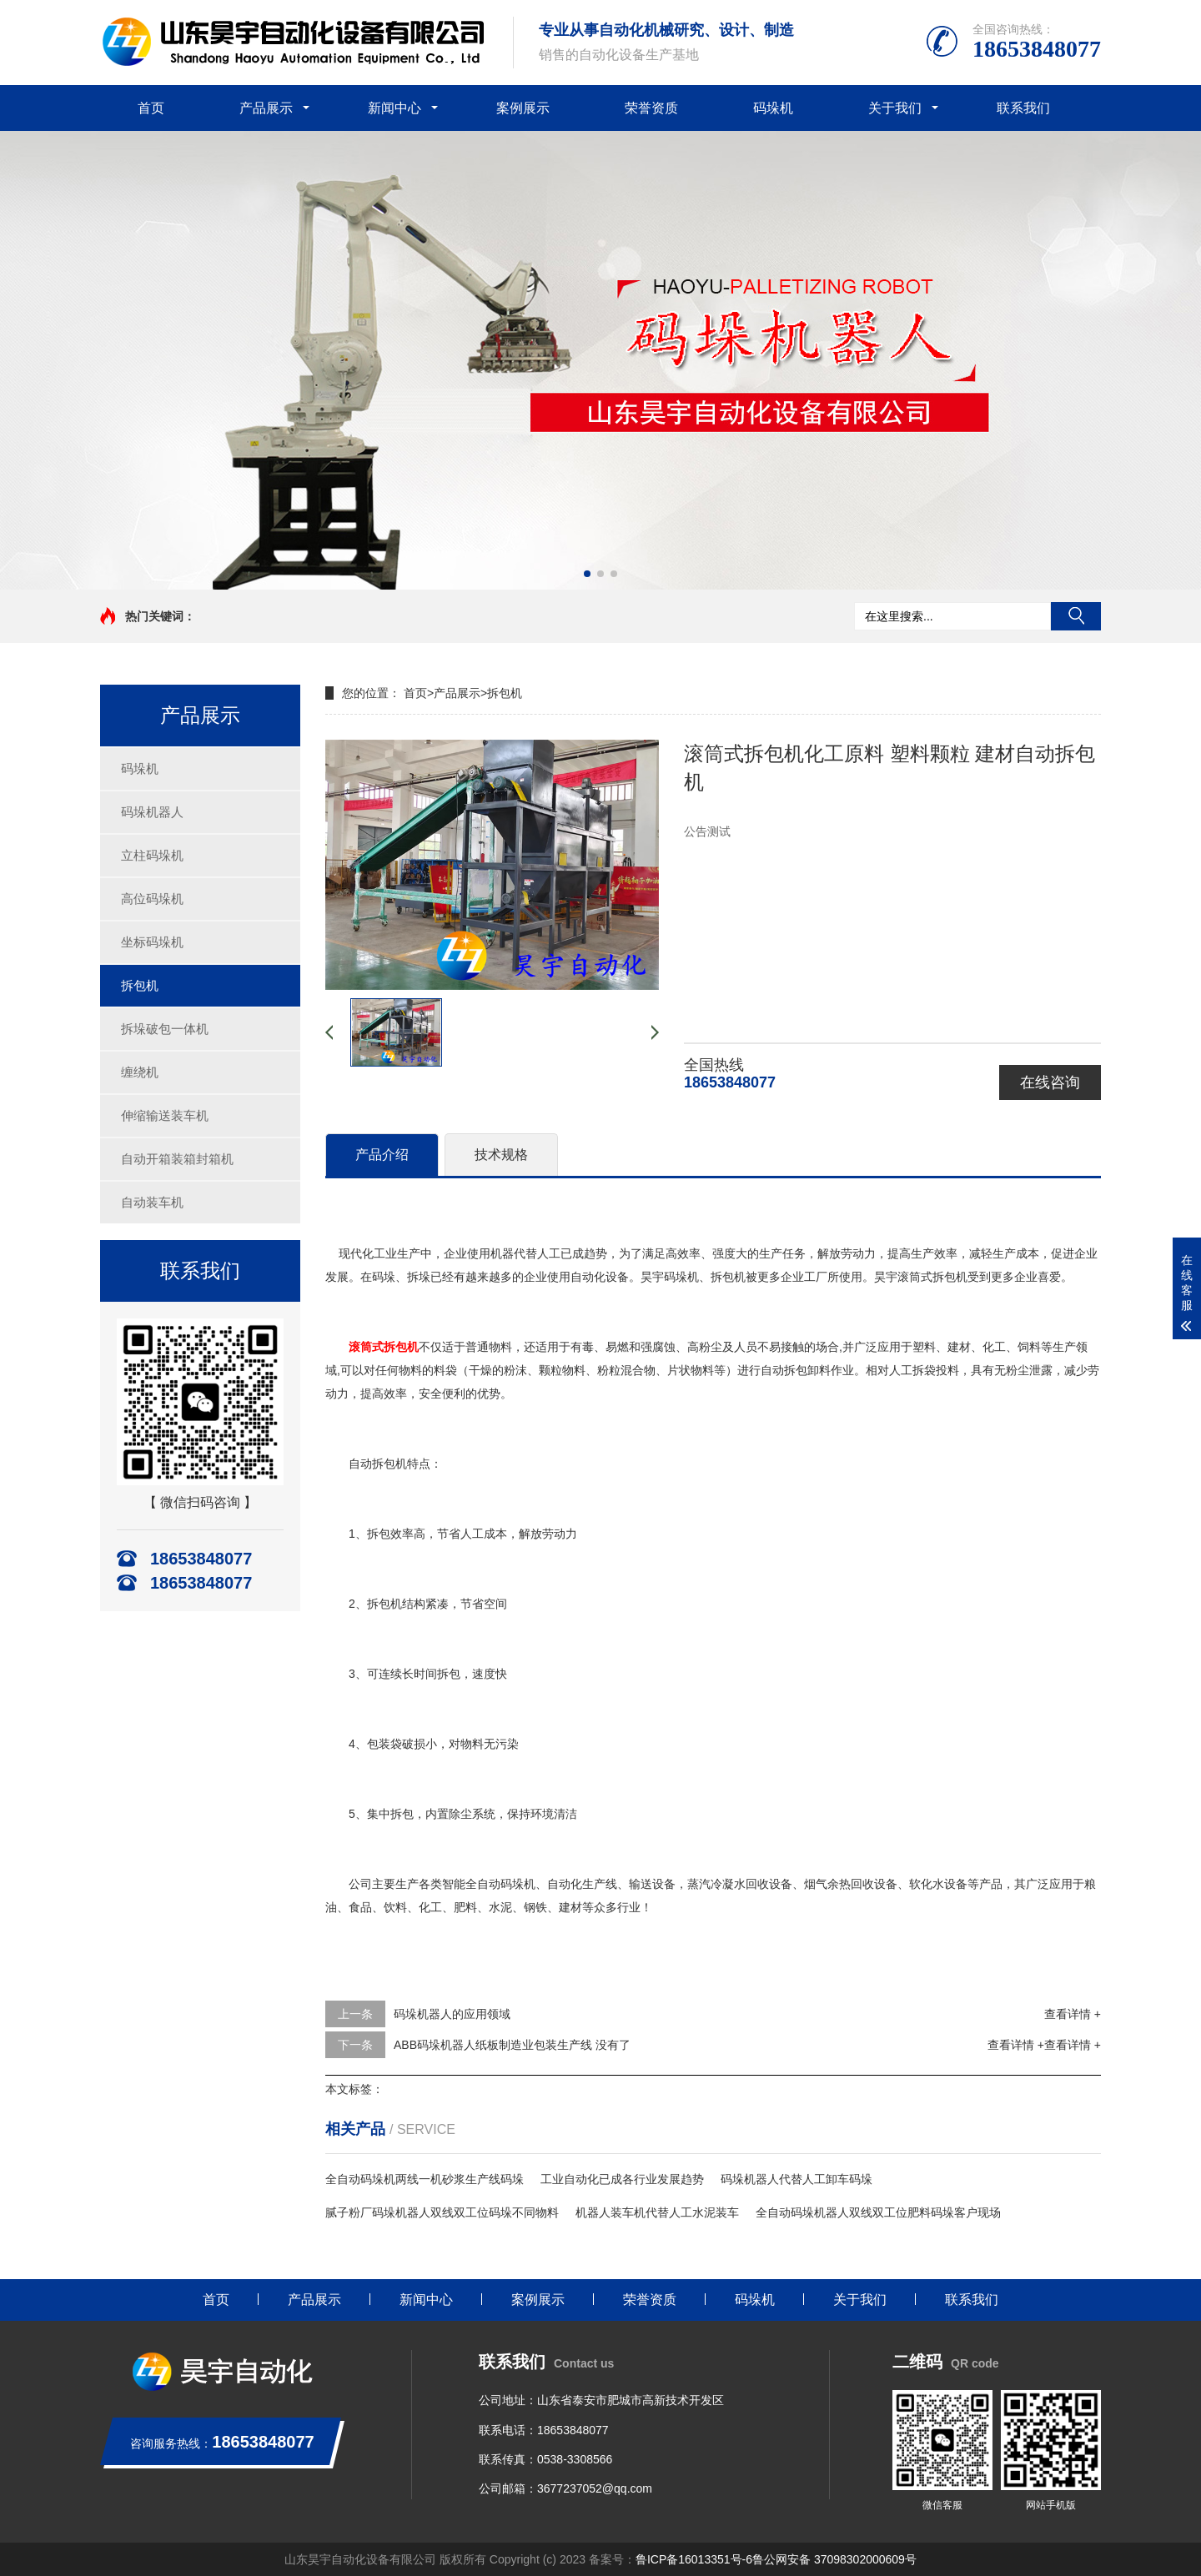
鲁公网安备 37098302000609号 (834, 2559)
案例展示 (523, 108)
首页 (151, 108)
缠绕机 (139, 1072)
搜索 (1076, 616)
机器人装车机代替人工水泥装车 (657, 2212)
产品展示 (266, 108)
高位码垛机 (152, 898)
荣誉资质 (651, 108)
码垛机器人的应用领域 (452, 2014)
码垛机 (773, 108)
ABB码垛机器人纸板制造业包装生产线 (493, 2044)
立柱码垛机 (152, 855)
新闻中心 (394, 108)
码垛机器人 (152, 812)
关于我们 (895, 108)
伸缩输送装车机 (165, 1115)
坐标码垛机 (152, 942)
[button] (587, 573)
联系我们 (1023, 108)
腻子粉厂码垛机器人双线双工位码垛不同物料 (442, 2212)
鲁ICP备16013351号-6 (694, 2559)
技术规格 (501, 1154)
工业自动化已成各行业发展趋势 (622, 2179)
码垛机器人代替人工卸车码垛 (796, 2179)
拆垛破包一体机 (165, 1029)
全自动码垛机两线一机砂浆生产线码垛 (424, 2179)
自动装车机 (152, 1202)
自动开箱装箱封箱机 (177, 1159)
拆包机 (139, 985)
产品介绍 (382, 1154)
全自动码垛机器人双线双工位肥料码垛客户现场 (878, 2212)
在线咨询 (1050, 1082)
